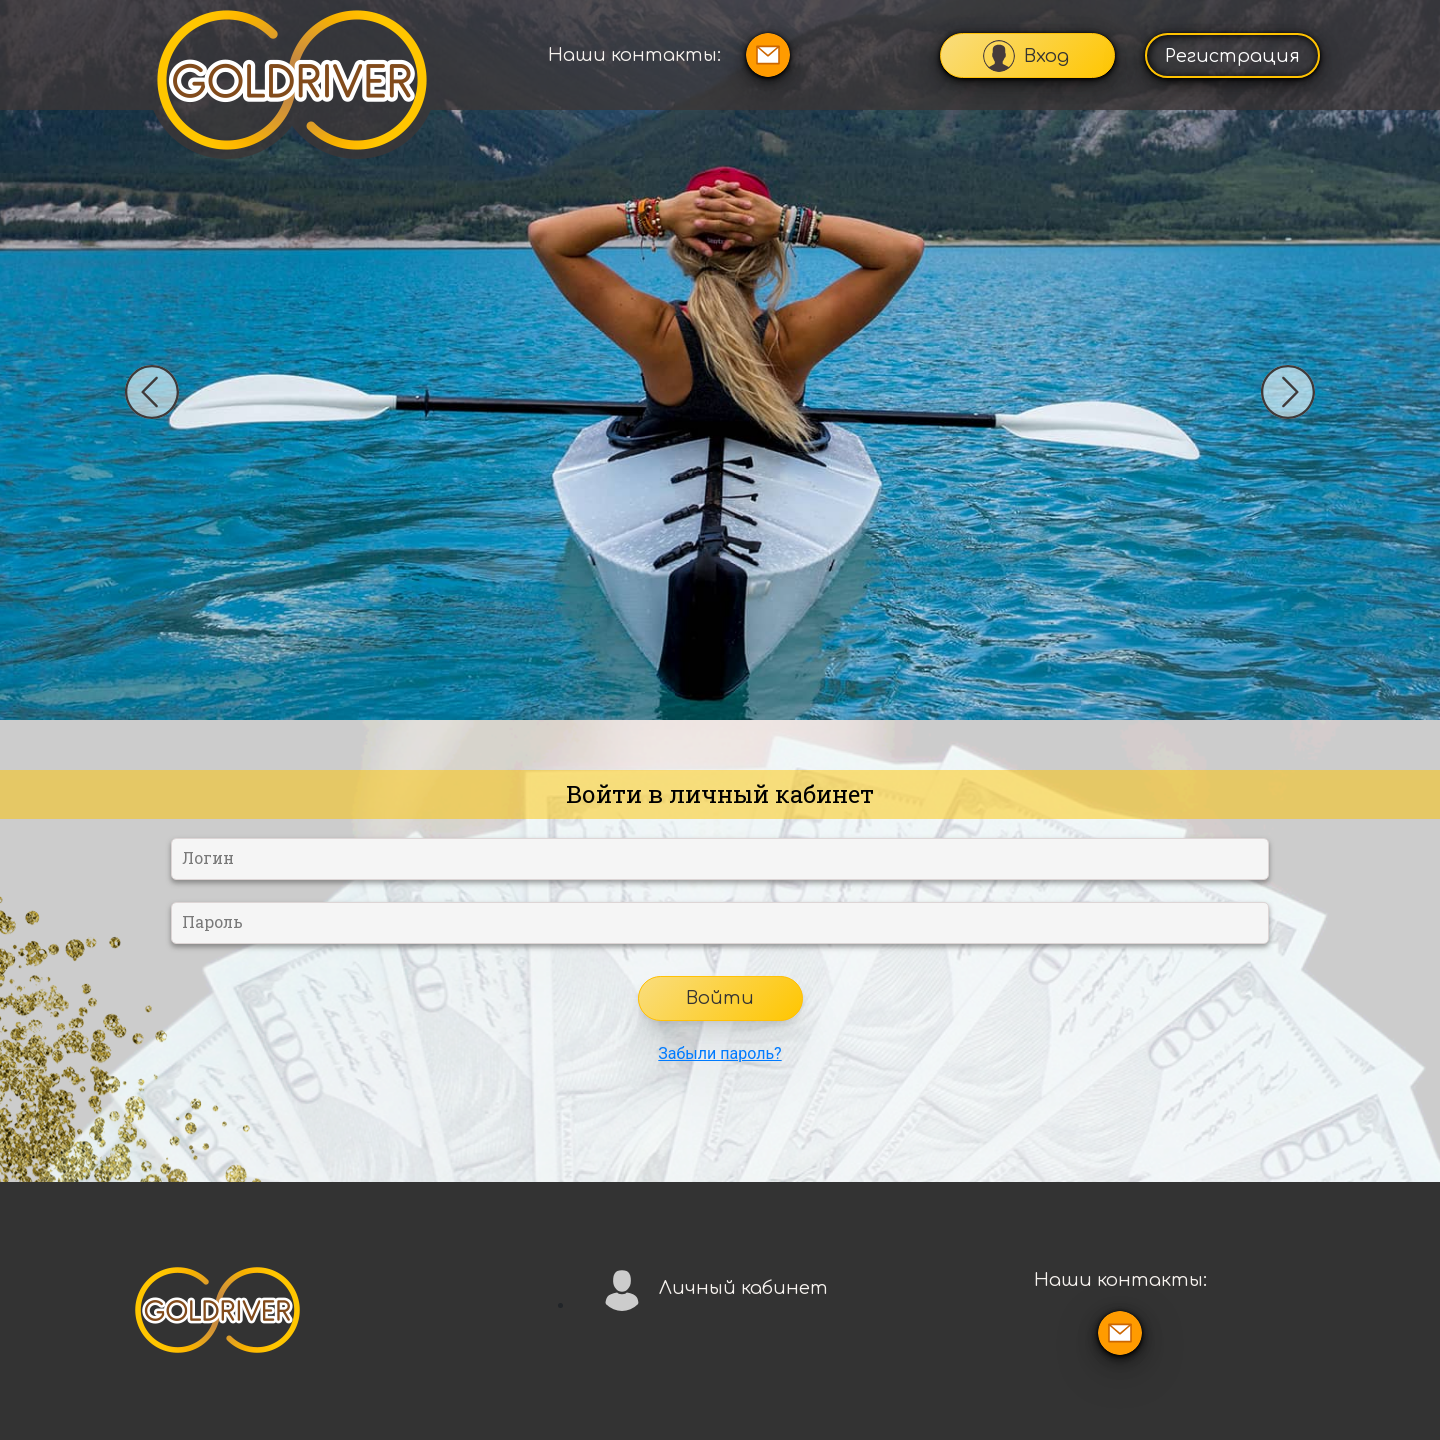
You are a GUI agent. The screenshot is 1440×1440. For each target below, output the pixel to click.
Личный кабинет (714, 1289)
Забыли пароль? (719, 1053)
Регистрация (1232, 56)
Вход (1026, 56)
